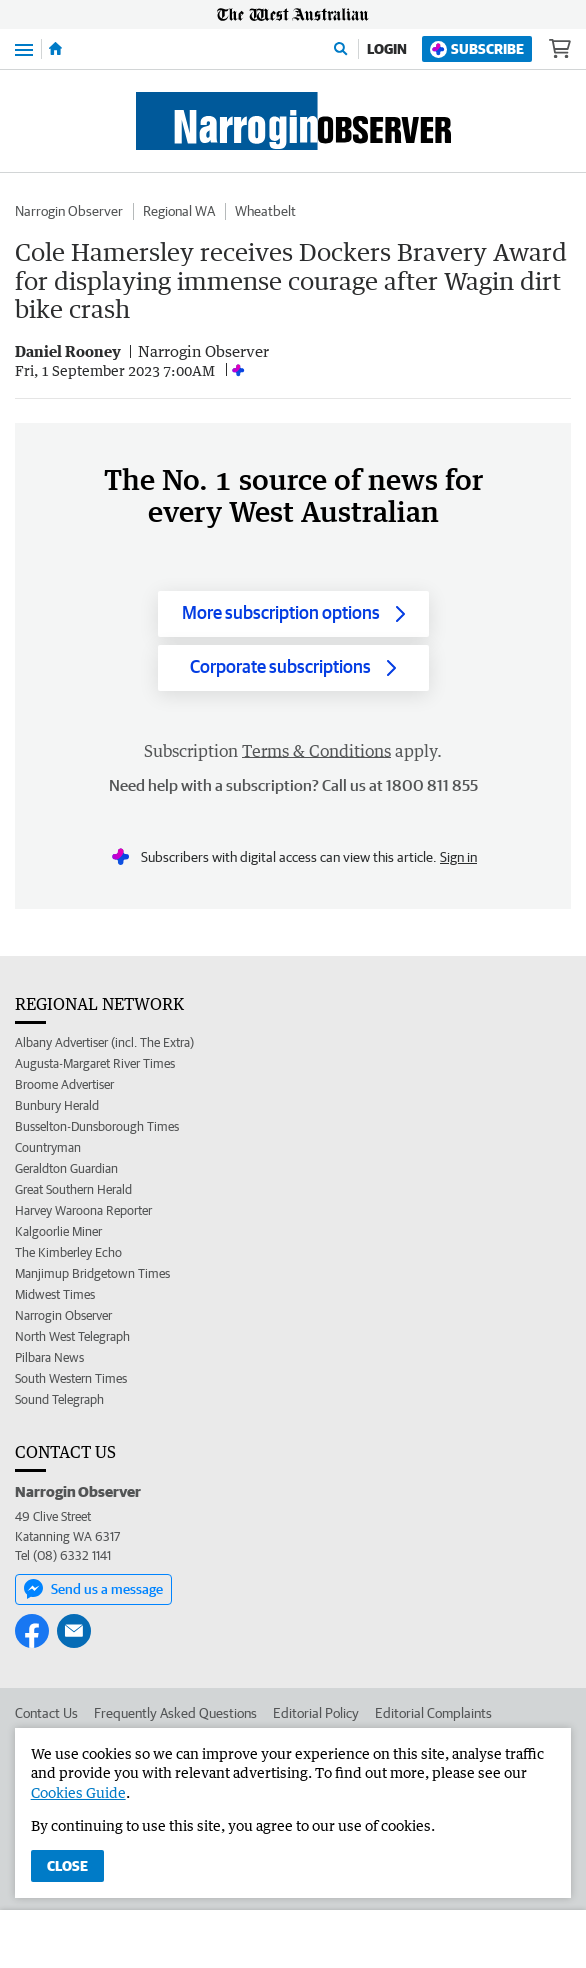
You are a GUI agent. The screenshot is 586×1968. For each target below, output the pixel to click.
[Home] (55, 49)
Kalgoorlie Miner (58, 1231)
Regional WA (179, 211)
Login (387, 49)
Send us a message (93, 1589)
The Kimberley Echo (68, 1252)
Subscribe (477, 49)
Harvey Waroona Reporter (83, 1210)
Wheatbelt (265, 211)
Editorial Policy (316, 1713)
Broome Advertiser (64, 1084)
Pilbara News (49, 1357)
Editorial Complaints (433, 1713)
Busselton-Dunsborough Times (97, 1126)
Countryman (48, 1147)
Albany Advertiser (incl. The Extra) (104, 1042)
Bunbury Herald (57, 1105)
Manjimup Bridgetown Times (92, 1273)
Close (67, 1866)
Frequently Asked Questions (175, 1713)
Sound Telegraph (59, 1399)
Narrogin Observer (69, 211)
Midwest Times (55, 1294)
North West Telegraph (72, 1336)
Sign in (458, 857)
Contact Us (46, 1713)
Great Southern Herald (73, 1189)
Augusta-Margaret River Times (95, 1063)
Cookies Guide (78, 1792)
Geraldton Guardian (66, 1168)
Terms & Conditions (316, 751)
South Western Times (71, 1378)
